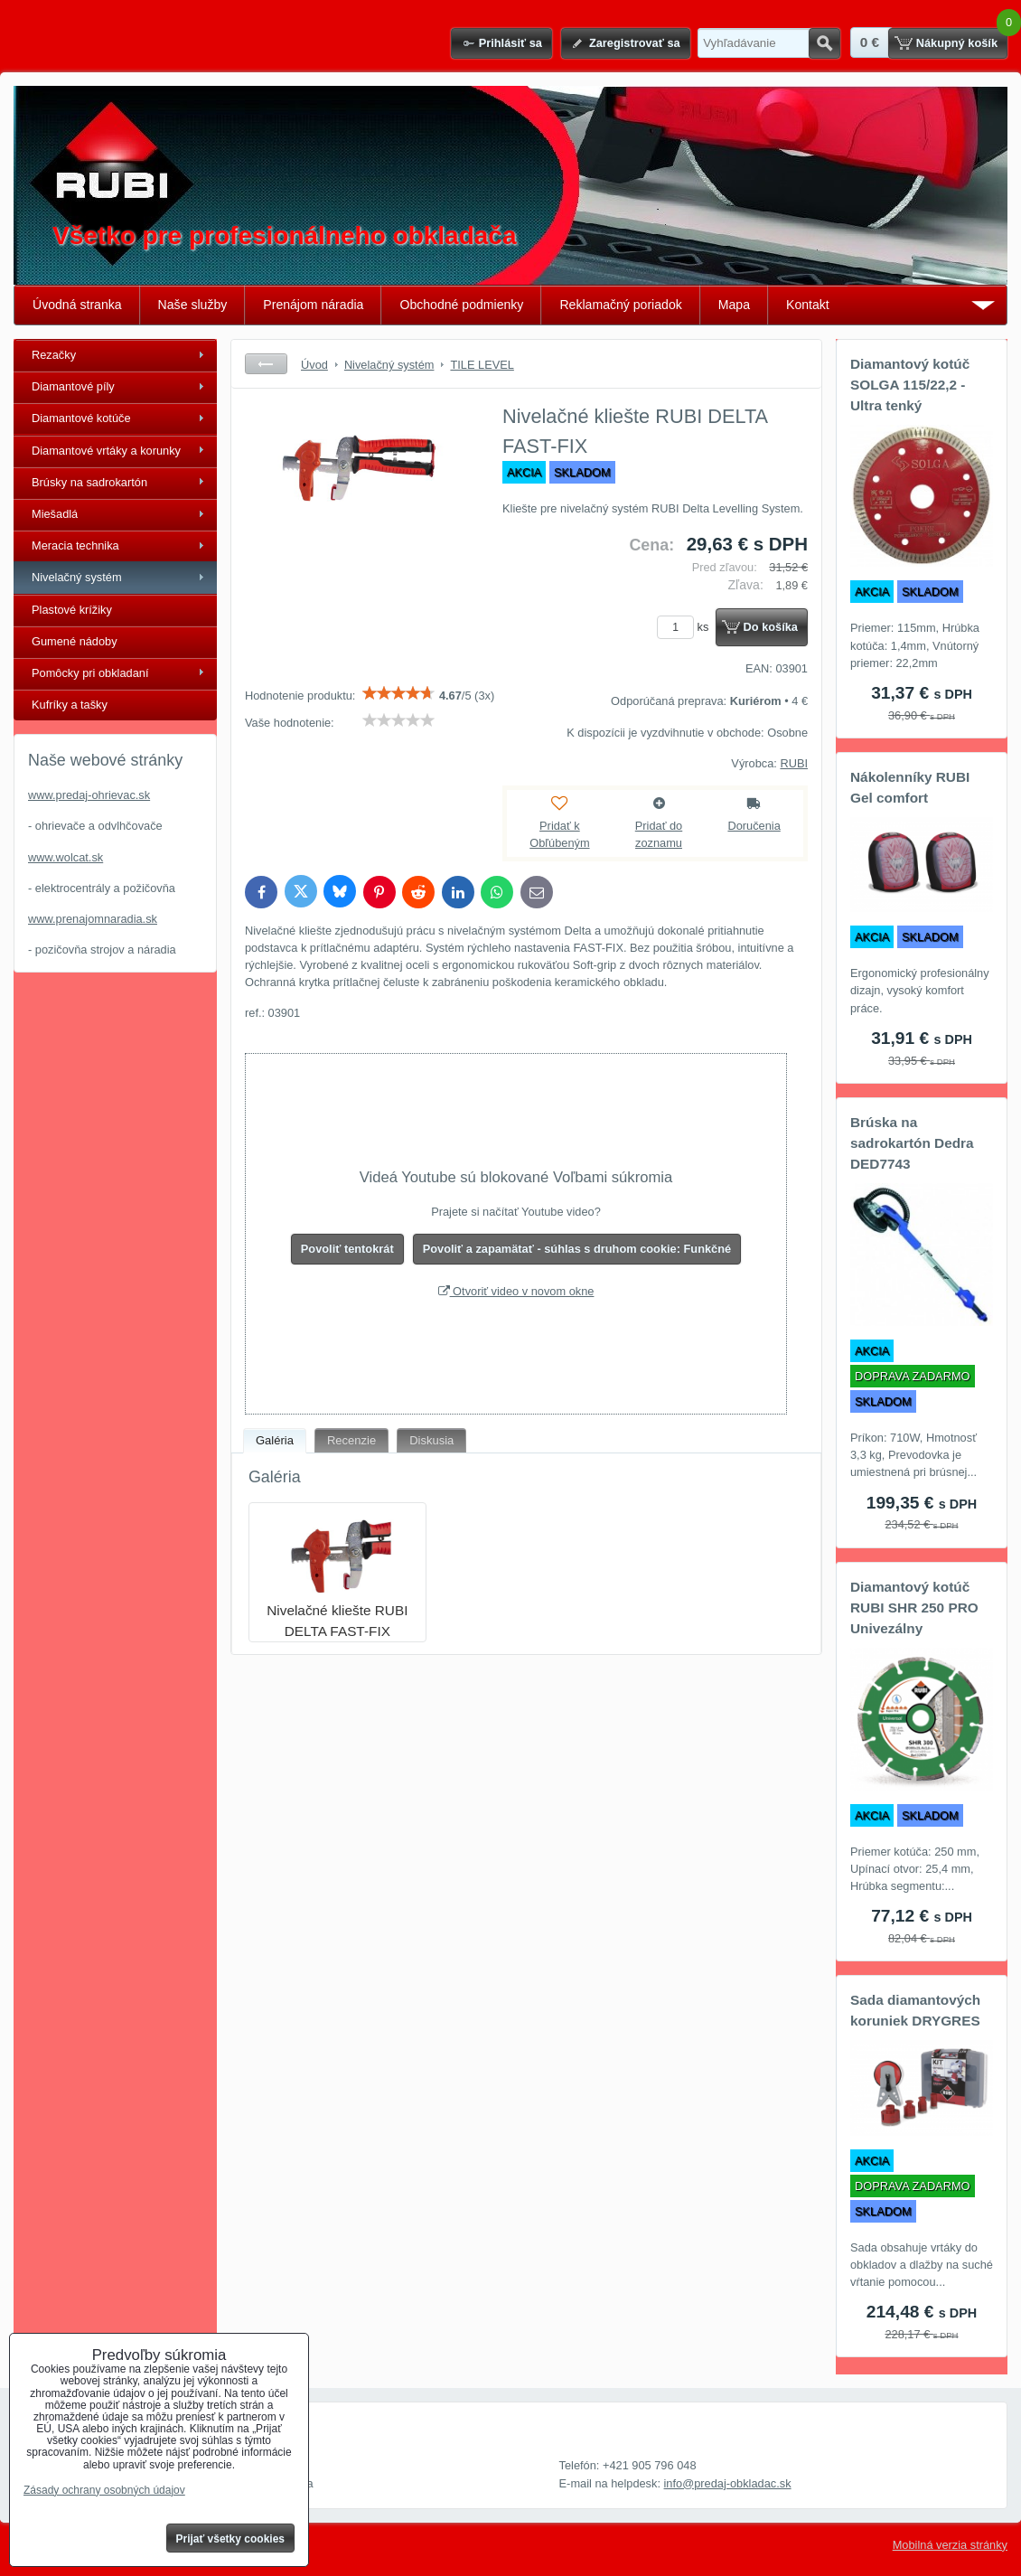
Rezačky (54, 355)
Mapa (734, 304)
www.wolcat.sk (65, 857)
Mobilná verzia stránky (950, 2545)
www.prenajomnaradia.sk (92, 919)
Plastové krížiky (72, 609)
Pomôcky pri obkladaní (90, 673)
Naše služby (193, 304)
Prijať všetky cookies (231, 2539)
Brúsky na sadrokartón (89, 482)
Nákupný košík (957, 43)
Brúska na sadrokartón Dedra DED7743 (912, 1142)
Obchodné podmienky (461, 304)
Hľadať (824, 43)
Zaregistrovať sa (634, 43)
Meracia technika (75, 545)
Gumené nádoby (74, 641)
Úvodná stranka (77, 304)
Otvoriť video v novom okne (516, 1291)
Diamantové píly (73, 386)
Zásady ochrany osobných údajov (104, 2490)
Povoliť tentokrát (347, 1248)
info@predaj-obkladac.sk (728, 2483)
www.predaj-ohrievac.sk (89, 795)
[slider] (398, 693)
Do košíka (771, 627)
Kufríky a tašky (70, 704)
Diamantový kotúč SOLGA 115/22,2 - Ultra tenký (909, 384)
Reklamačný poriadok (620, 304)
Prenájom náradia (313, 304)
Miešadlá (55, 514)
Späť (266, 363)
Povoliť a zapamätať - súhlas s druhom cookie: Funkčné (577, 1248)
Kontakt (807, 304)
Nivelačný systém (77, 577)
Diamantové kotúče (81, 418)
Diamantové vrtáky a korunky (106, 450)
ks (686, 627)
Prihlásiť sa (510, 43)
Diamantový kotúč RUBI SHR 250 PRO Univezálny (914, 1607)
